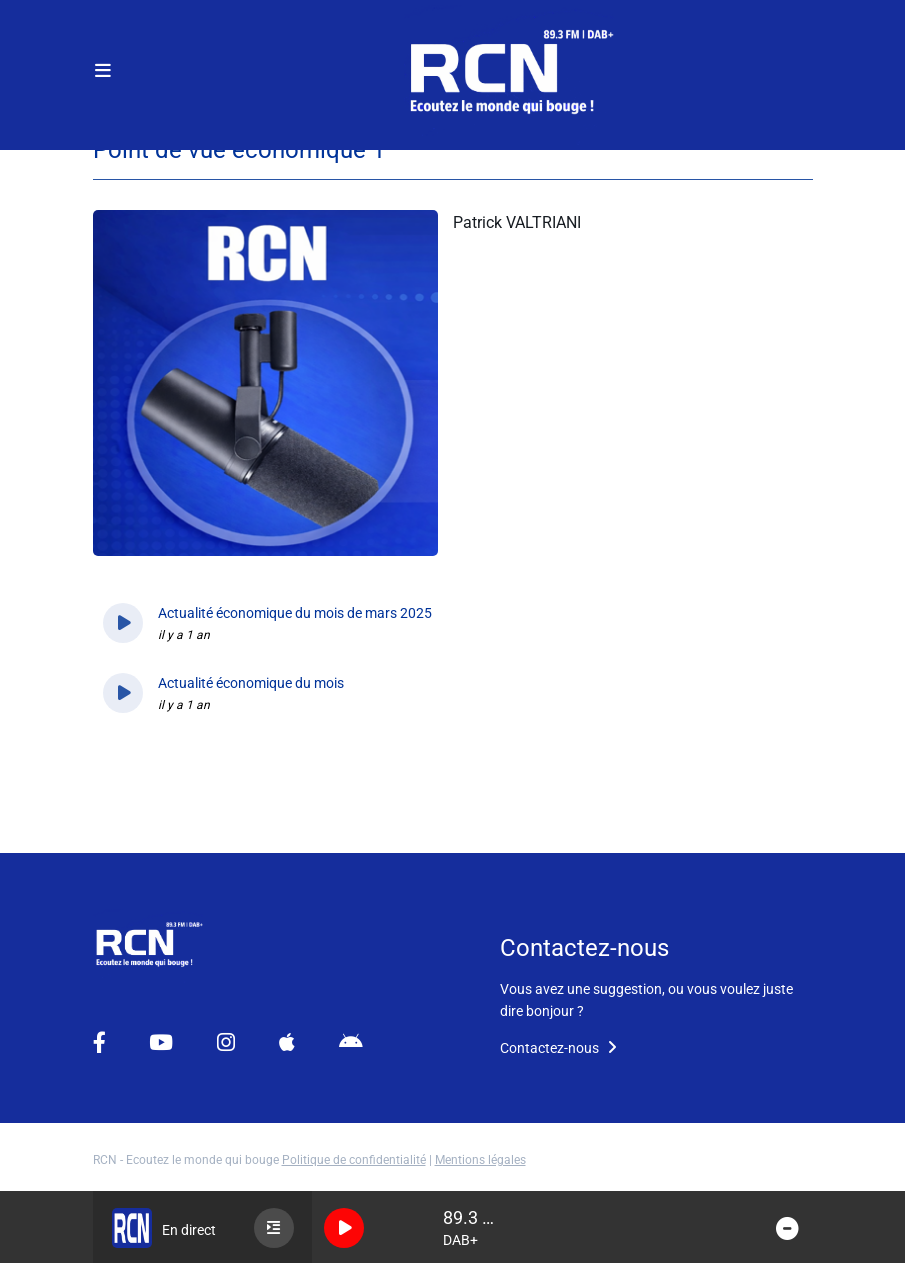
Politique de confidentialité (354, 1160)
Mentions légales (480, 1160)
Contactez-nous (558, 1048)
